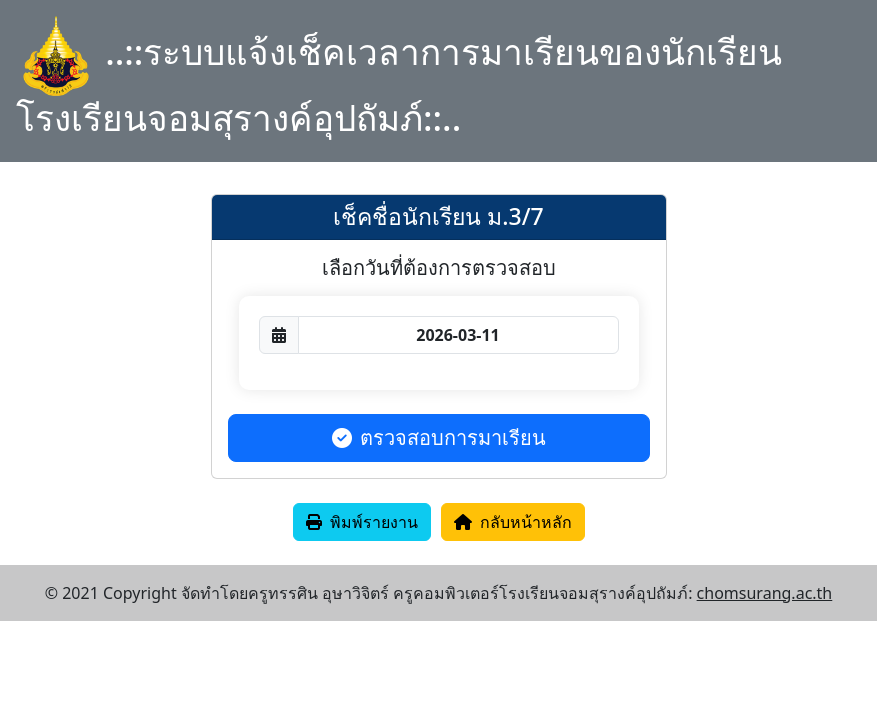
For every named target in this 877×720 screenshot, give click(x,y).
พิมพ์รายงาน (362, 522)
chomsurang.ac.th (765, 593)
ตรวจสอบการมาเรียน (439, 437)
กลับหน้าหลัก (513, 522)
